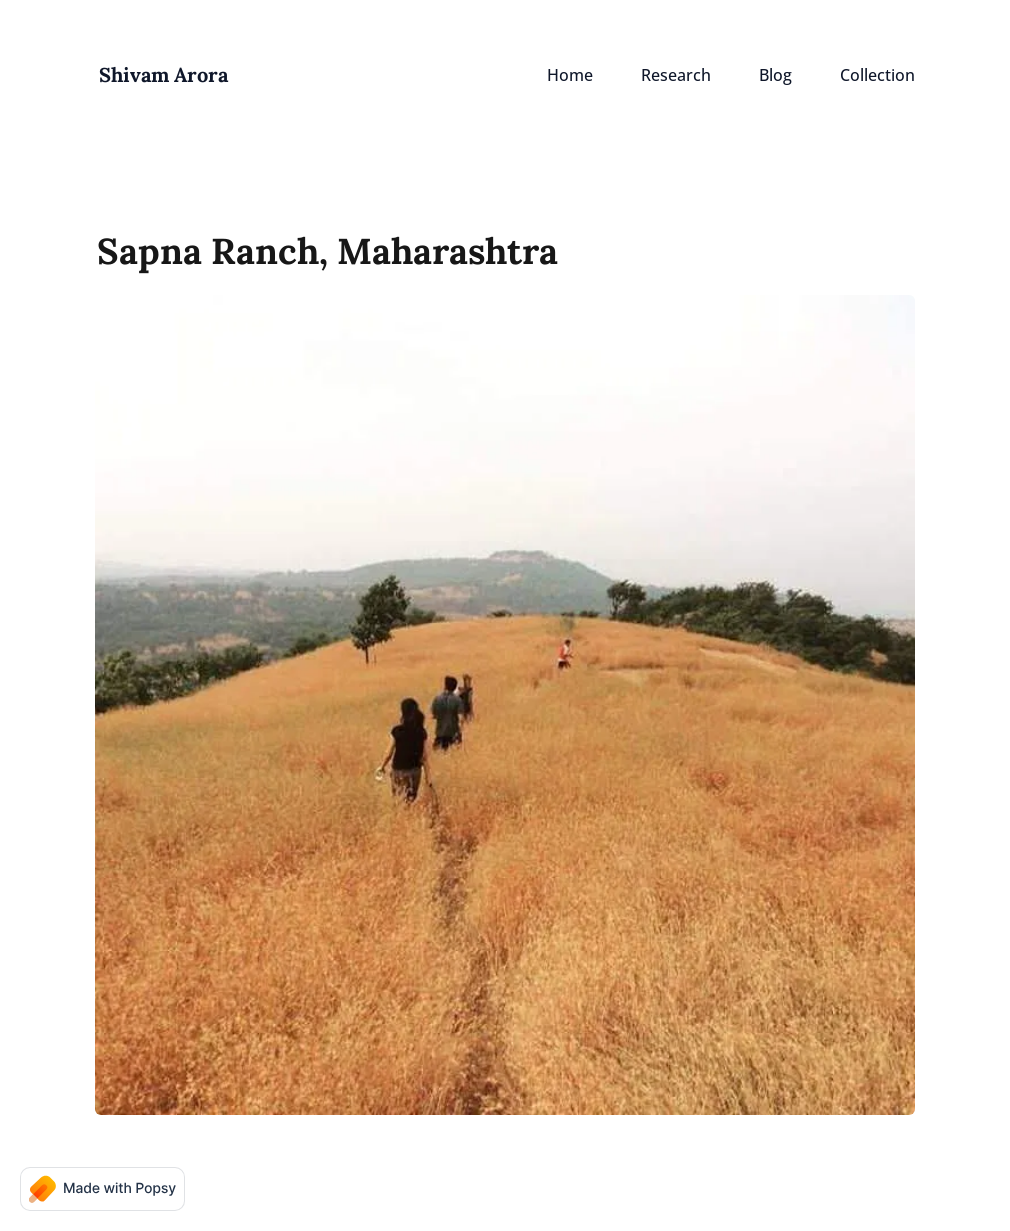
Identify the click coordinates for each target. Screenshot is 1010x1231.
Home (570, 75)
